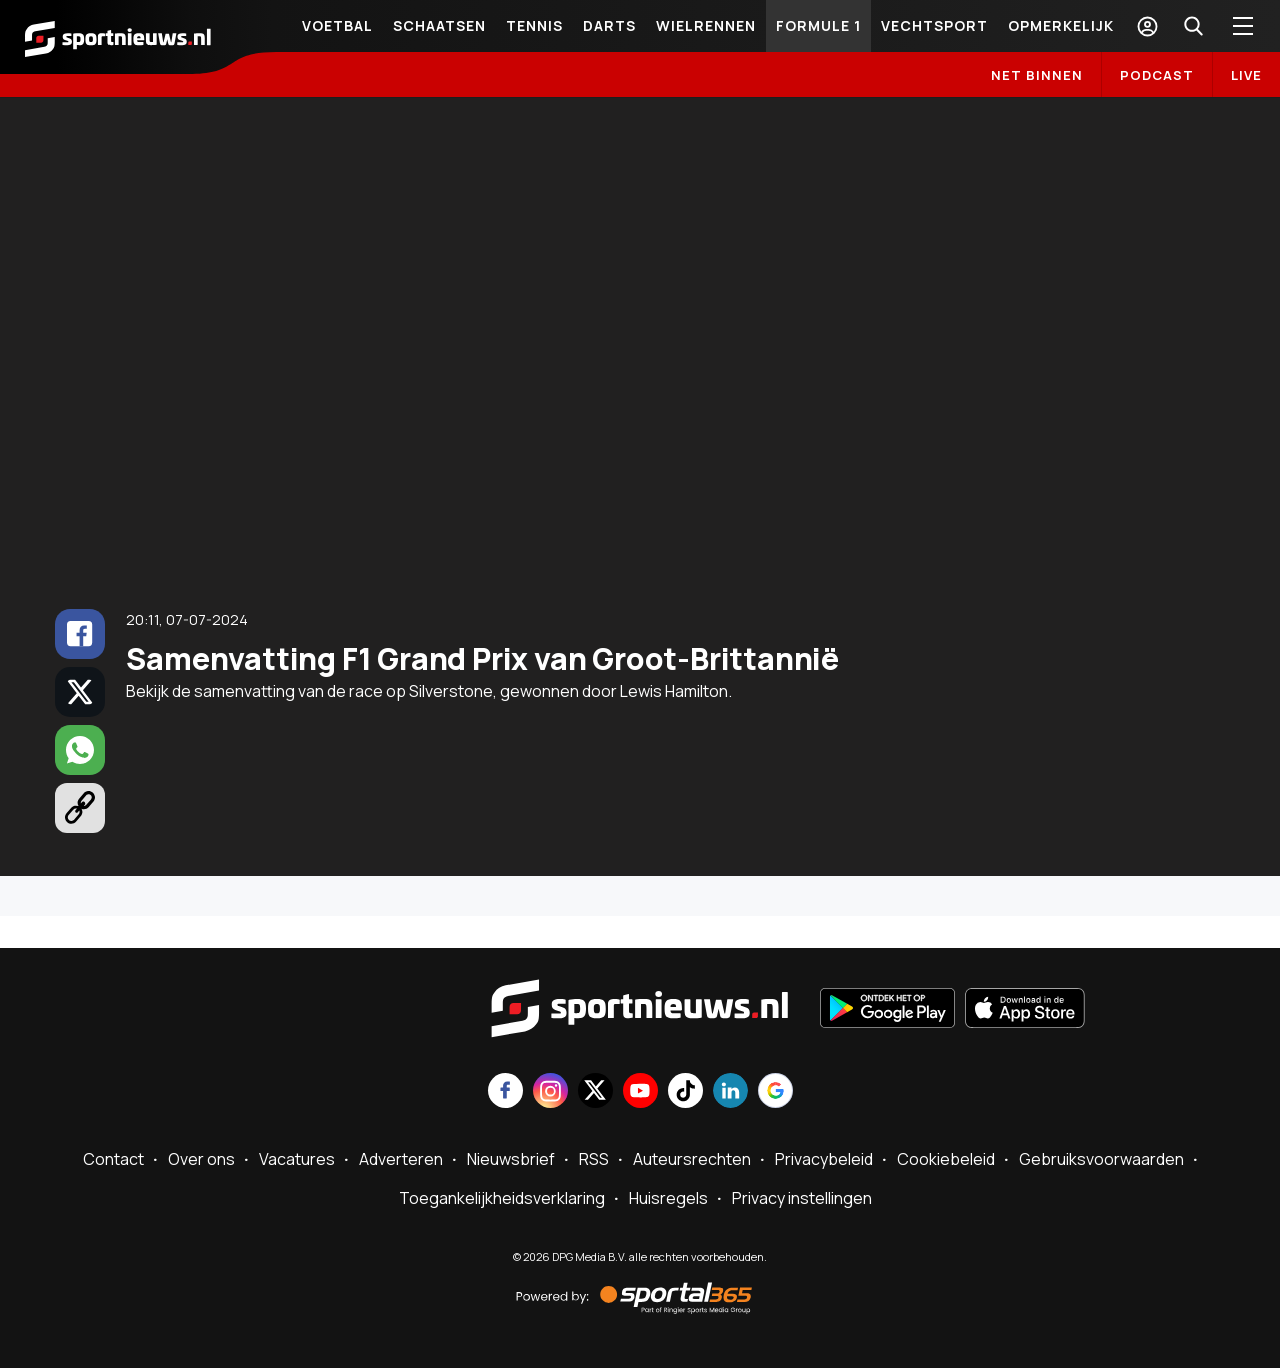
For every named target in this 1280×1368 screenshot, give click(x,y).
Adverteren (401, 1159)
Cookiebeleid (946, 1159)
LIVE (1246, 75)
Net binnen (1037, 75)
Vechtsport (934, 25)
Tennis (534, 25)
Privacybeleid (824, 1159)
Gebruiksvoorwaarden (1101, 1159)
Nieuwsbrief (511, 1159)
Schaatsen (439, 25)
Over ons (201, 1159)
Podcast (1157, 75)
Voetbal (337, 25)
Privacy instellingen (802, 1198)
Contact (113, 1159)
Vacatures (297, 1159)
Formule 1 (818, 25)
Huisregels (668, 1198)
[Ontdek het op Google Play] (887, 1010)
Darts (609, 25)
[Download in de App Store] (1025, 1010)
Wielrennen (706, 25)
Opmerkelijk (1061, 25)
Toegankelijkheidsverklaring (502, 1198)
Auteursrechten (692, 1159)
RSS (594, 1159)
